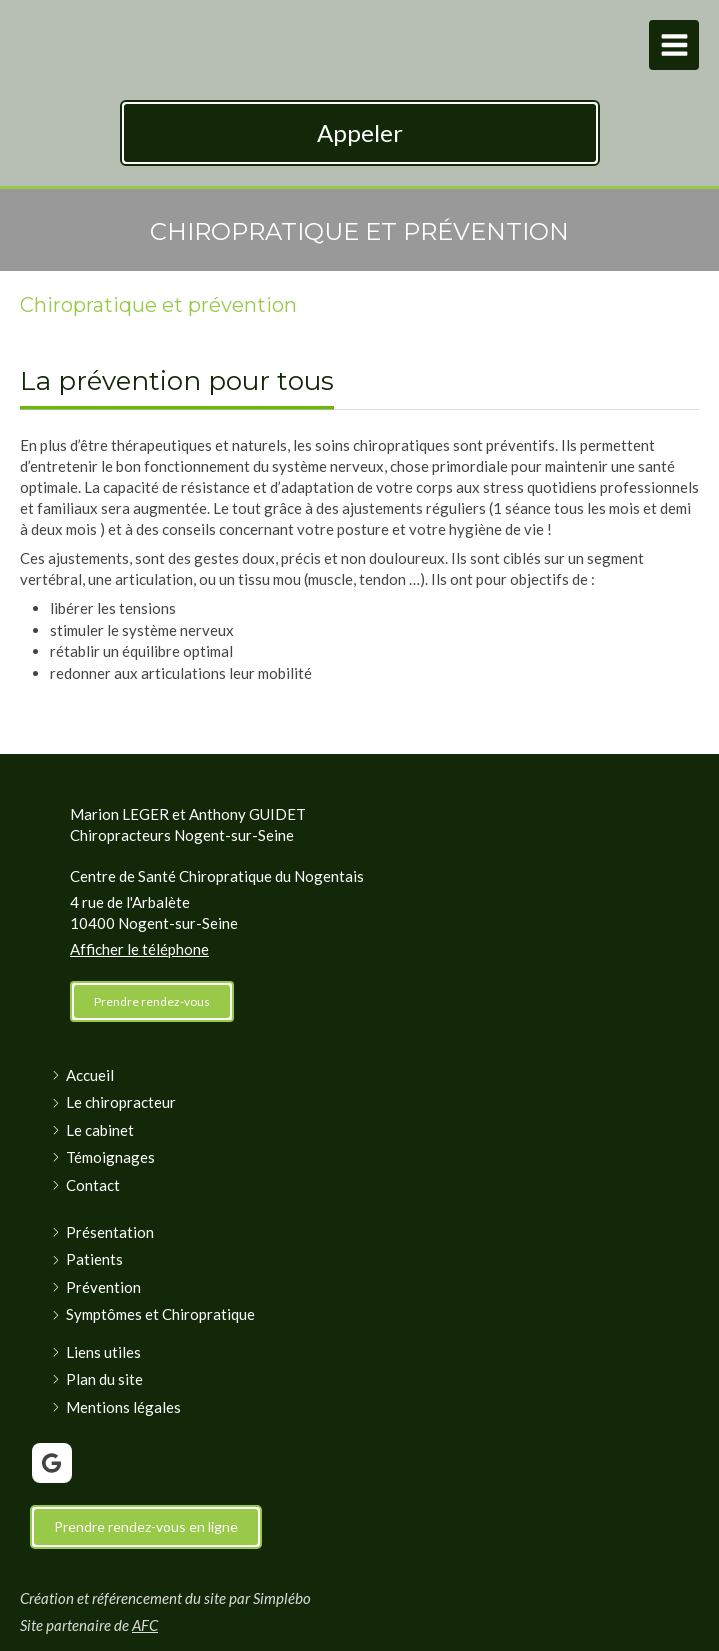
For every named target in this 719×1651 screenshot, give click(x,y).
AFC (145, 1625)
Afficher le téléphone (139, 949)
